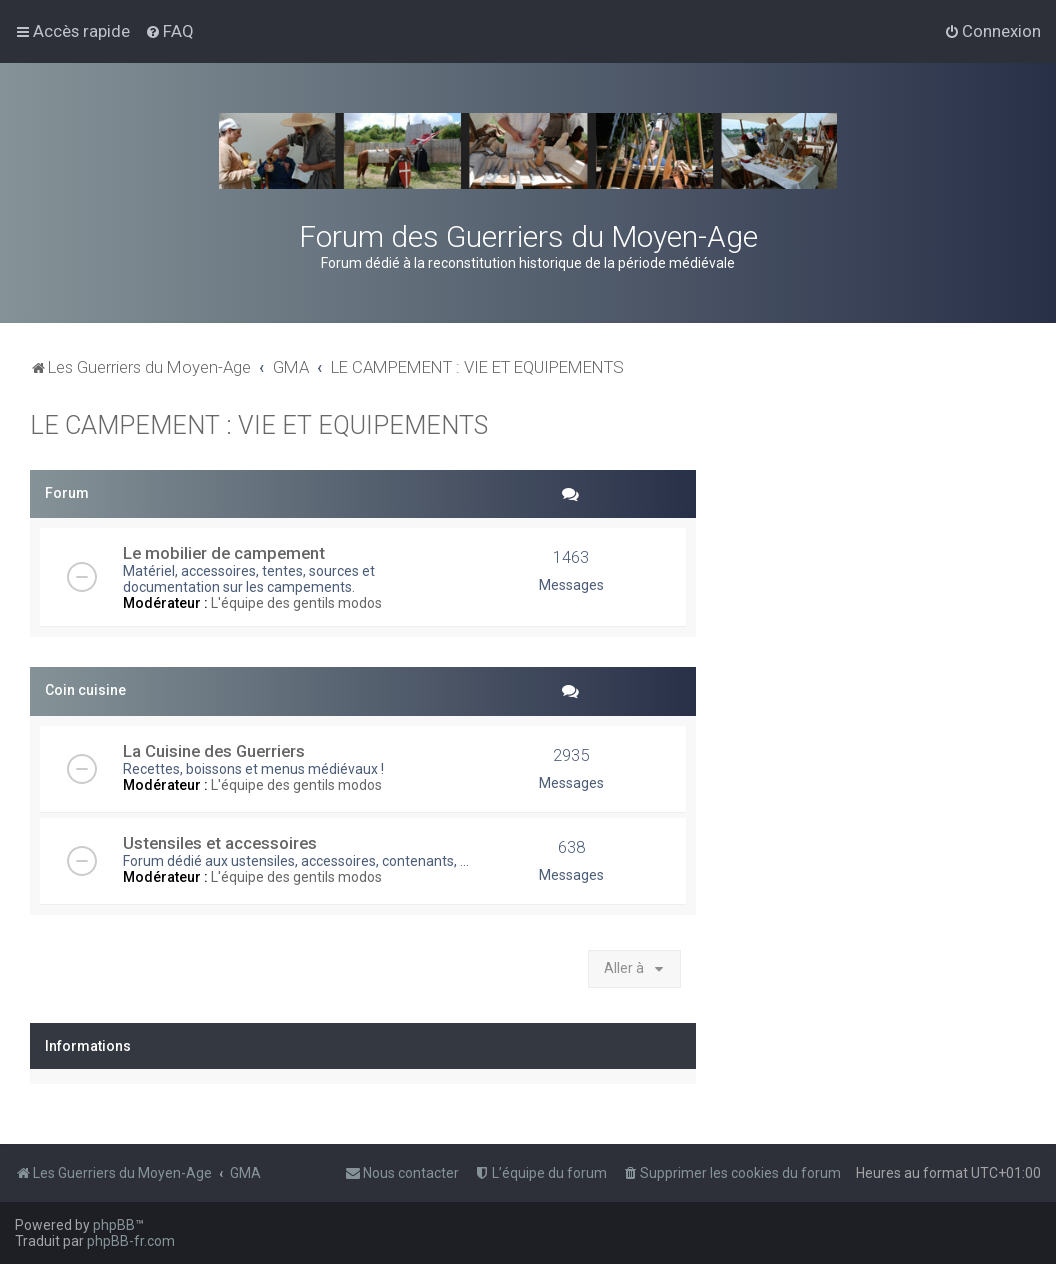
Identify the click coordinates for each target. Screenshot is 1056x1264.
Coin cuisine (85, 690)
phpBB (114, 1225)
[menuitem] (169, 31)
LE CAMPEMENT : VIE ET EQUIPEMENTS (259, 425)
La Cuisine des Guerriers (214, 751)
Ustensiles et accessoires (220, 843)
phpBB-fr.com (131, 1241)
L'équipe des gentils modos (296, 603)
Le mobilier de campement (224, 553)
